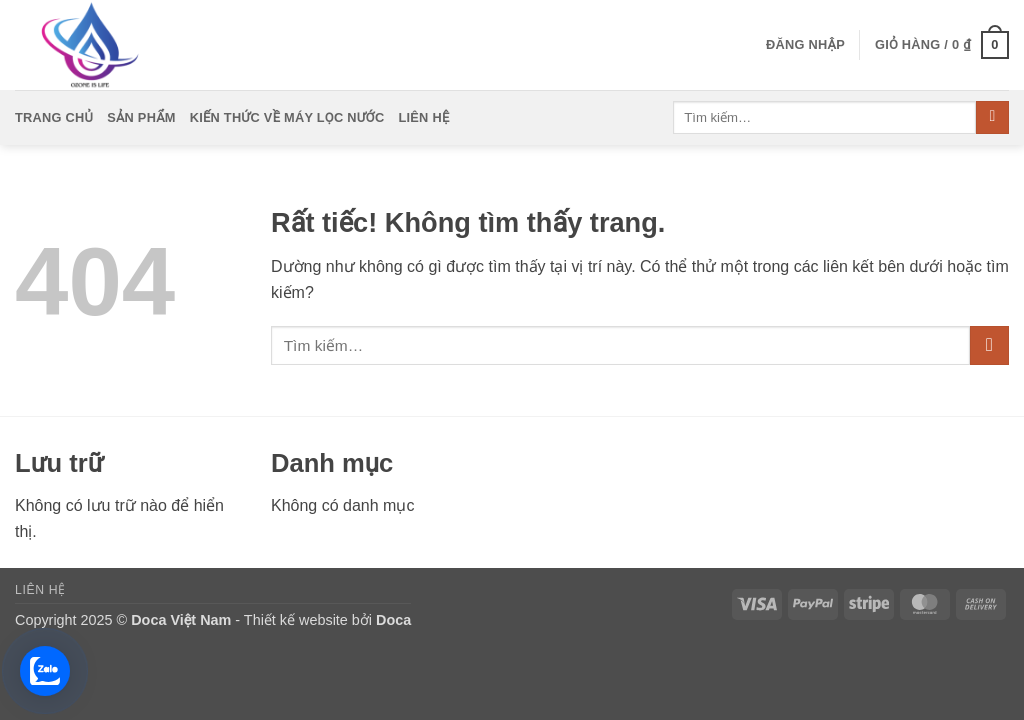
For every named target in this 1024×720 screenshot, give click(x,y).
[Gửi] (992, 118)
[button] (805, 45)
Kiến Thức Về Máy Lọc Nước (287, 117)
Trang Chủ (54, 117)
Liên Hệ (423, 117)
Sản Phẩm (141, 117)
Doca (393, 620)
